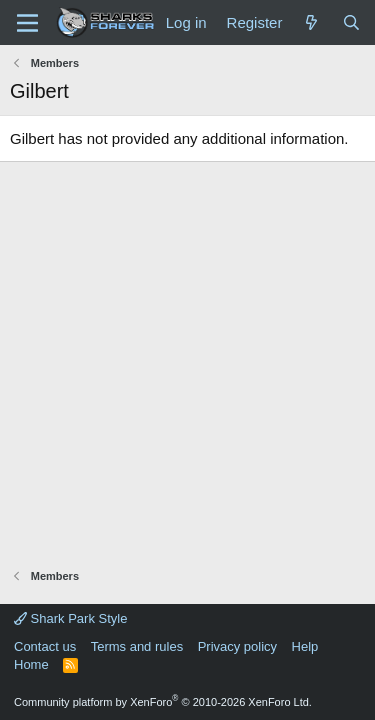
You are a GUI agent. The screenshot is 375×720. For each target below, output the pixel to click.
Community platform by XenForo (163, 702)
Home (31, 664)
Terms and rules (137, 646)
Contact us (45, 646)
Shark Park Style (70, 618)
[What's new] (311, 22)
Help (305, 646)
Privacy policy (237, 646)
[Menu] (27, 23)
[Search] (351, 22)
